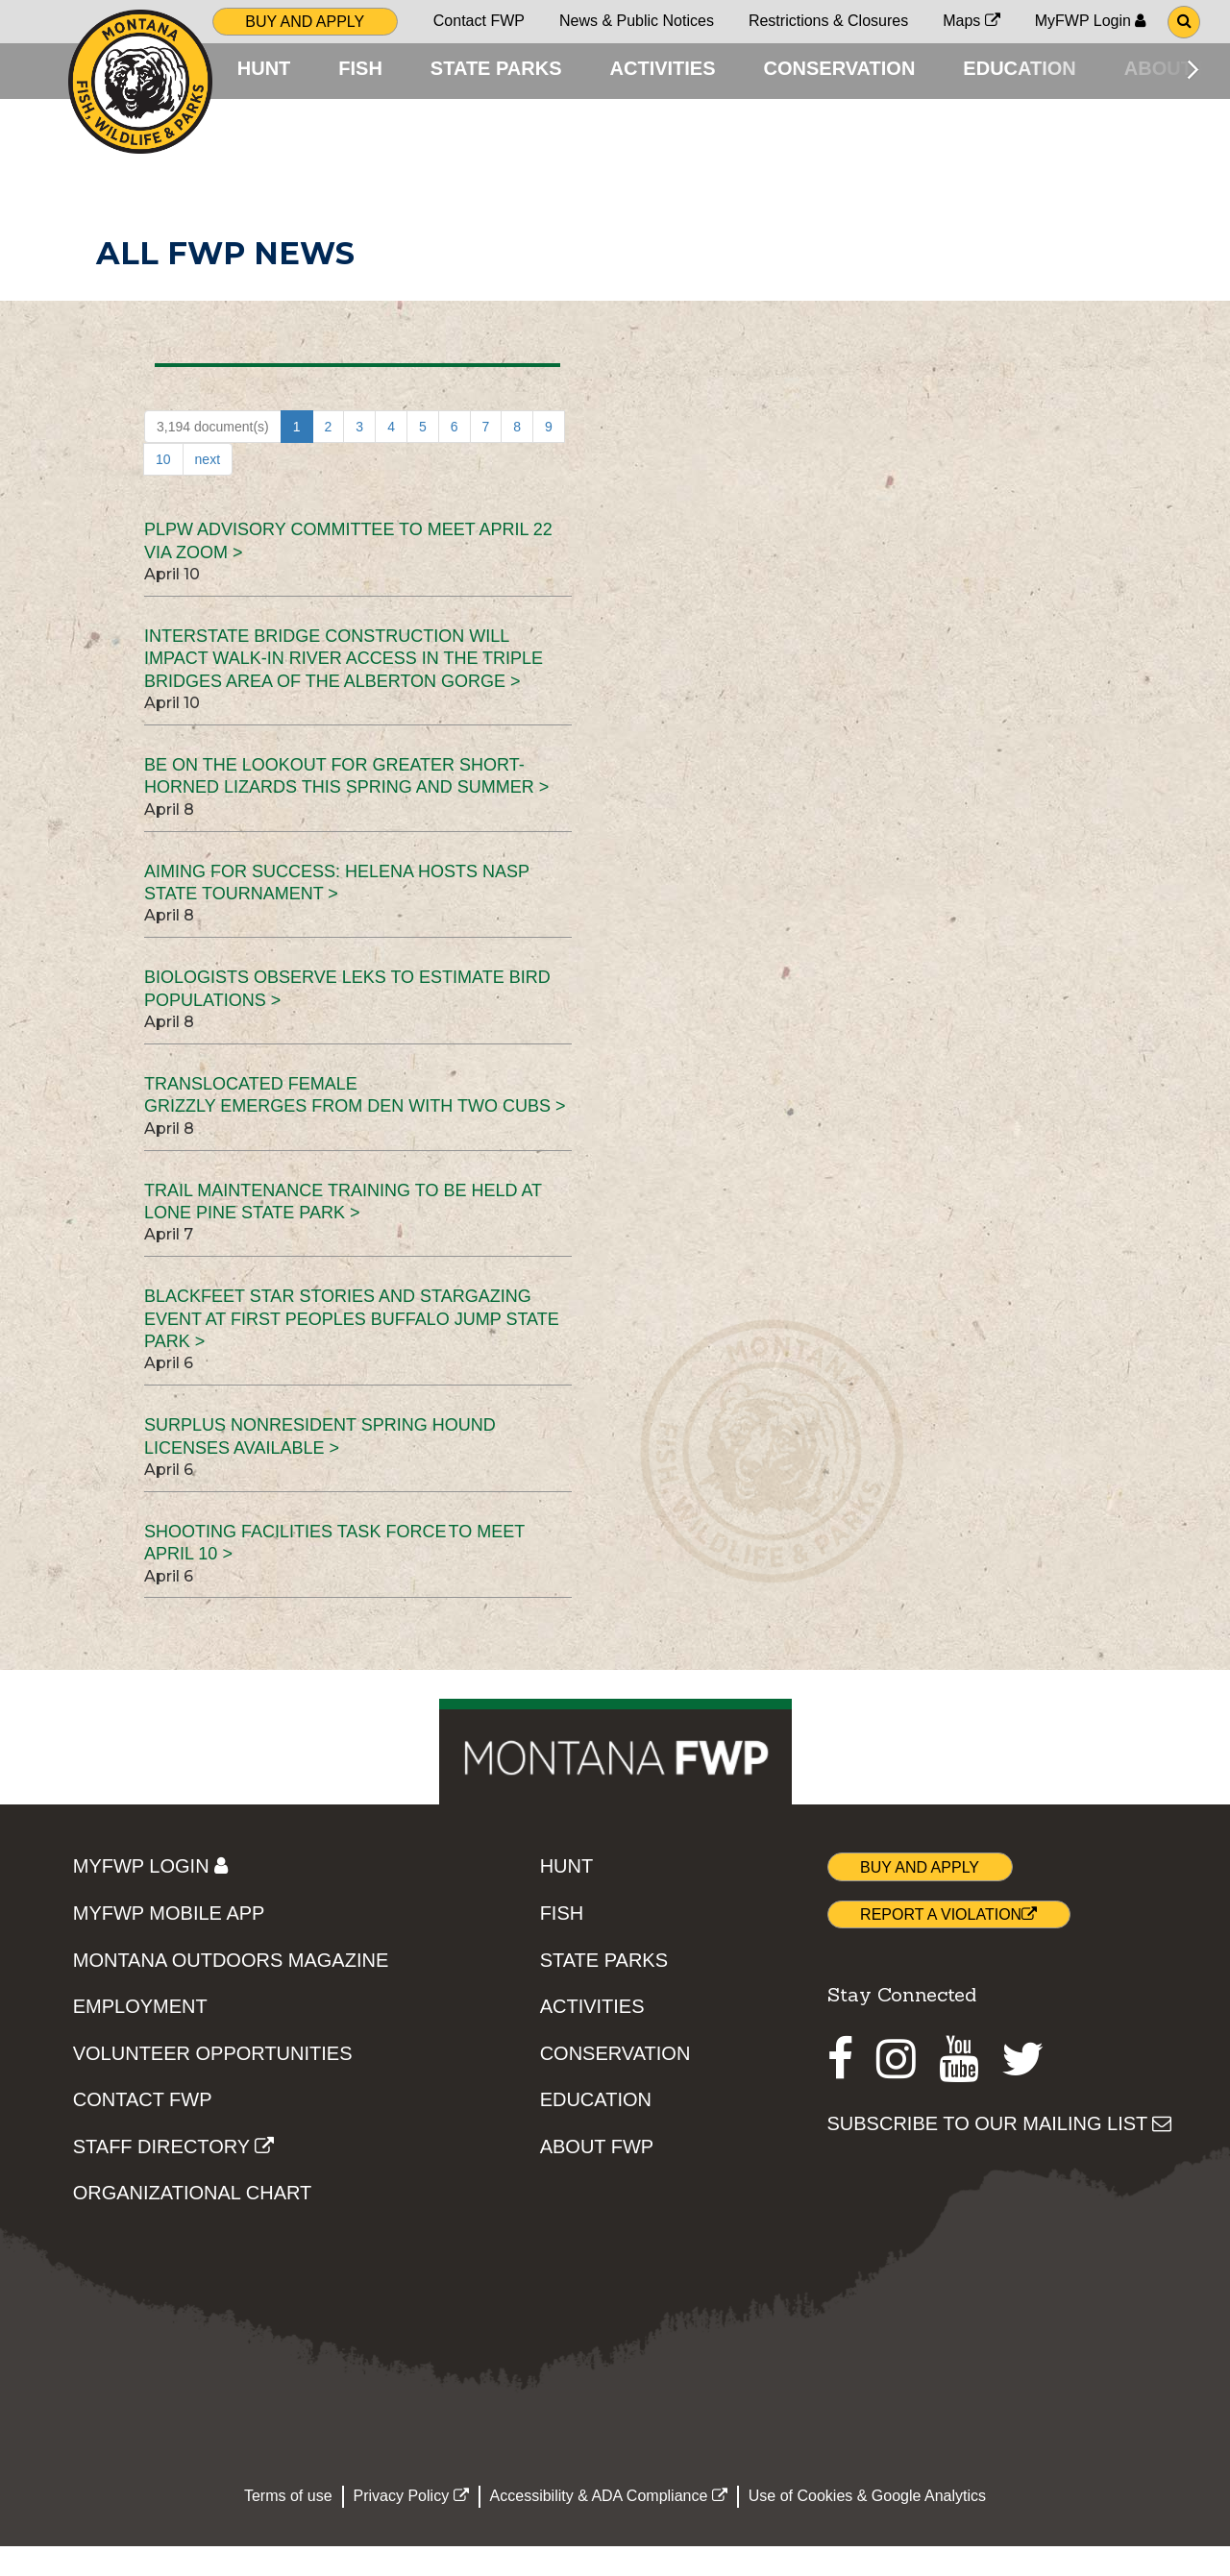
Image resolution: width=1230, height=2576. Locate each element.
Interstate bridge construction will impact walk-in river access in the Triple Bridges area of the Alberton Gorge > (343, 688)
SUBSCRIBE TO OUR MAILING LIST (999, 2152)
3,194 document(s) (213, 456)
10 (163, 489)
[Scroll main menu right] (1193, 69)
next (207, 489)
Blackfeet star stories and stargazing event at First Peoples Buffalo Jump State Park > (351, 1348)
